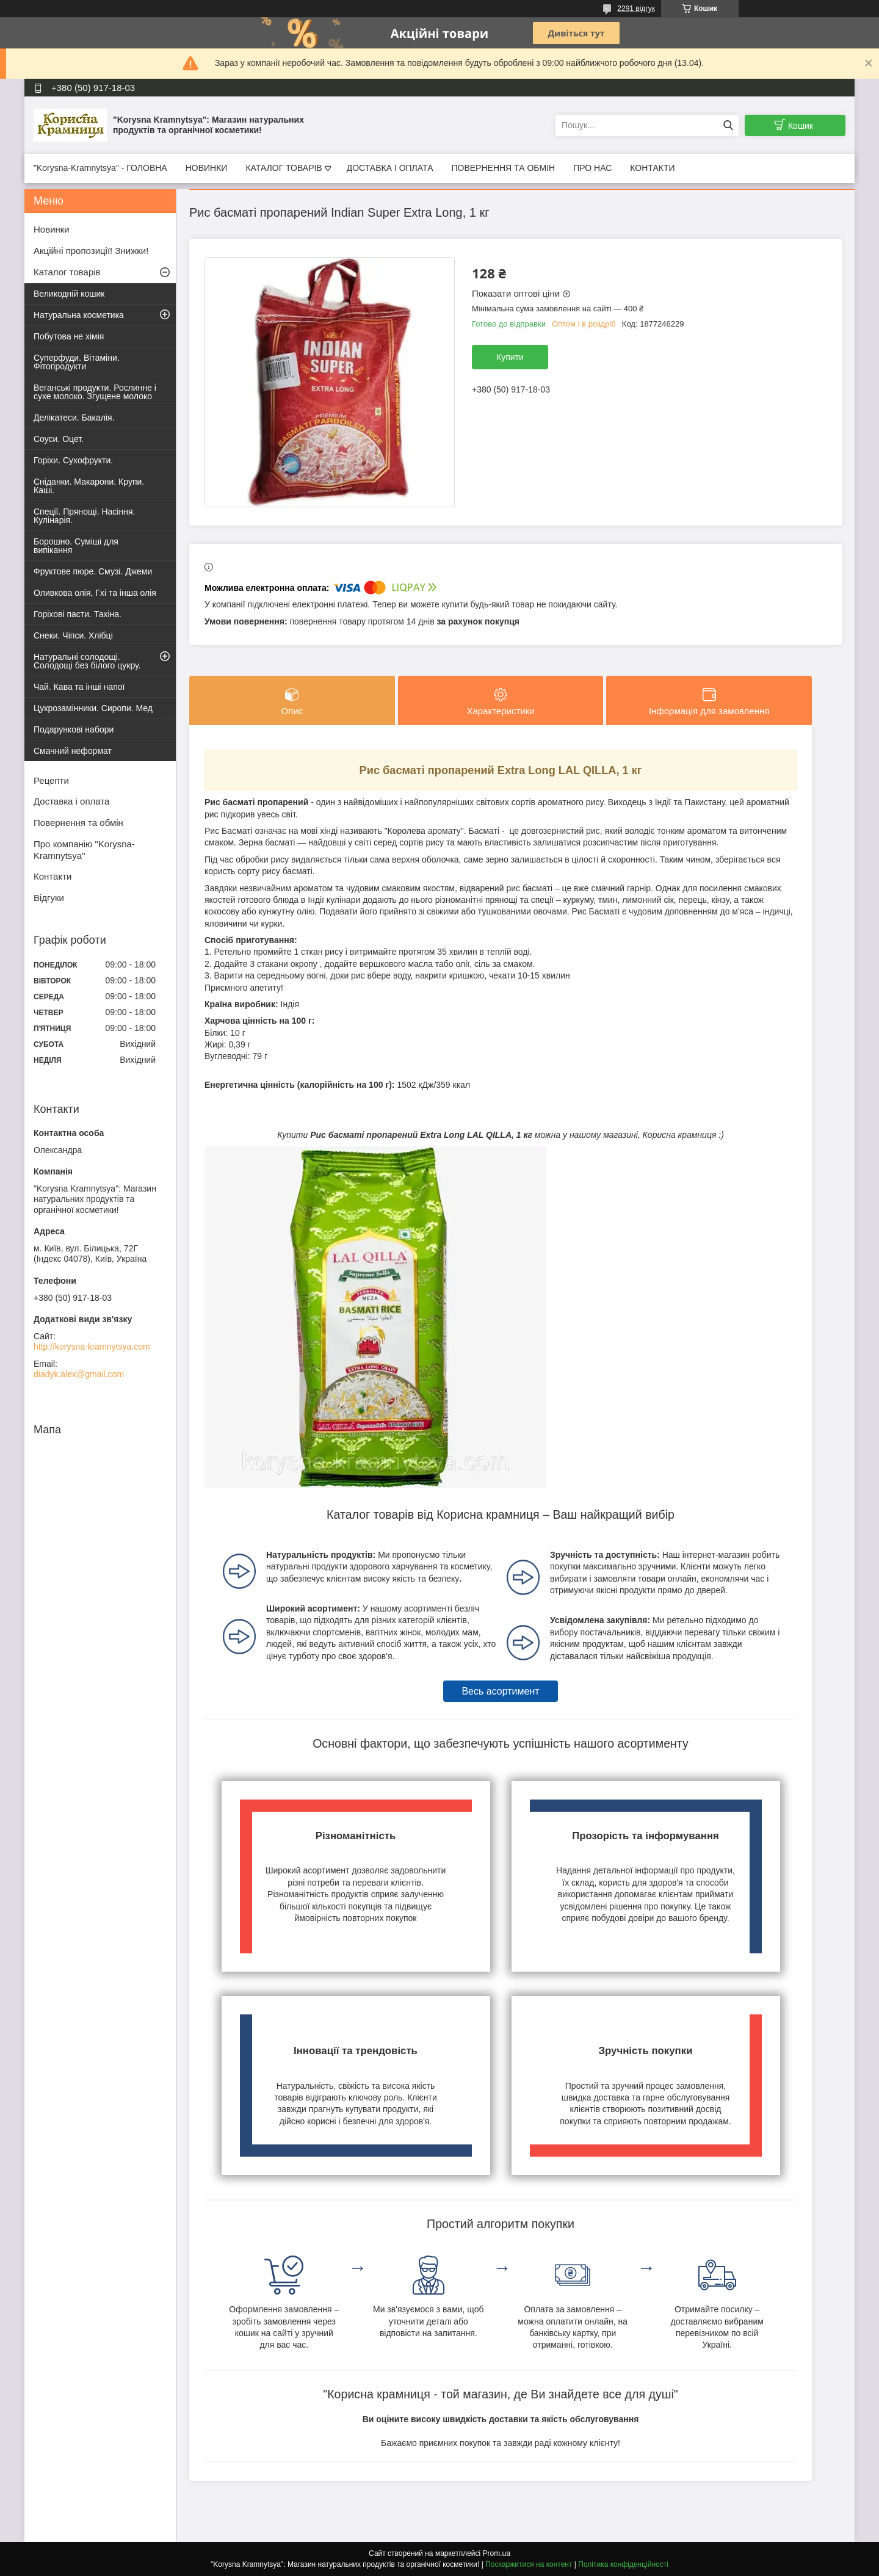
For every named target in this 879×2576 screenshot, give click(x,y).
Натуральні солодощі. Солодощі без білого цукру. (87, 661)
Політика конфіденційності (623, 2564)
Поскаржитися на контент (528, 2564)
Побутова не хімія (69, 336)
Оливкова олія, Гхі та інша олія (95, 593)
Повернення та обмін (78, 822)
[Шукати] (728, 125)
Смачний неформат (73, 751)
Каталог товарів (67, 272)
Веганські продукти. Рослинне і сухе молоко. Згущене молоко (95, 392)
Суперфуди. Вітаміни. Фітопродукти (77, 362)
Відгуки (49, 897)
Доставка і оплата (71, 801)
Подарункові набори (74, 729)
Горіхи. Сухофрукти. (73, 460)
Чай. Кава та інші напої (79, 687)
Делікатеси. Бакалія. (74, 417)
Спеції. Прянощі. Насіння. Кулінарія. (84, 516)
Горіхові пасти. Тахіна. (77, 614)
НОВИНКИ (207, 168)
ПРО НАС (592, 168)
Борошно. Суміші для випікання (76, 546)
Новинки (52, 229)
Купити (510, 357)
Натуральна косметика (79, 315)
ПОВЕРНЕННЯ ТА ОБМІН (503, 168)
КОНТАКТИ (652, 168)
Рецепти (51, 780)
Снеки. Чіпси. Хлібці (73, 635)
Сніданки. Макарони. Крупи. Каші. (89, 486)
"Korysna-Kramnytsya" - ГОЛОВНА (100, 168)
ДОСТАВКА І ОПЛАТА (390, 168)
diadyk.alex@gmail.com (79, 1374)
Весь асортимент (500, 1691)
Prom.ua (496, 2553)
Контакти (52, 876)
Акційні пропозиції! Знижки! (91, 250)
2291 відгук (636, 8)
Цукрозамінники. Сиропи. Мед (93, 708)
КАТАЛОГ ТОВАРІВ (283, 168)
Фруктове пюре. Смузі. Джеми (93, 571)
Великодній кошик (69, 293)
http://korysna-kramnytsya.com (92, 1346)
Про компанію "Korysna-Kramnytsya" (84, 850)
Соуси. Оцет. (59, 439)
